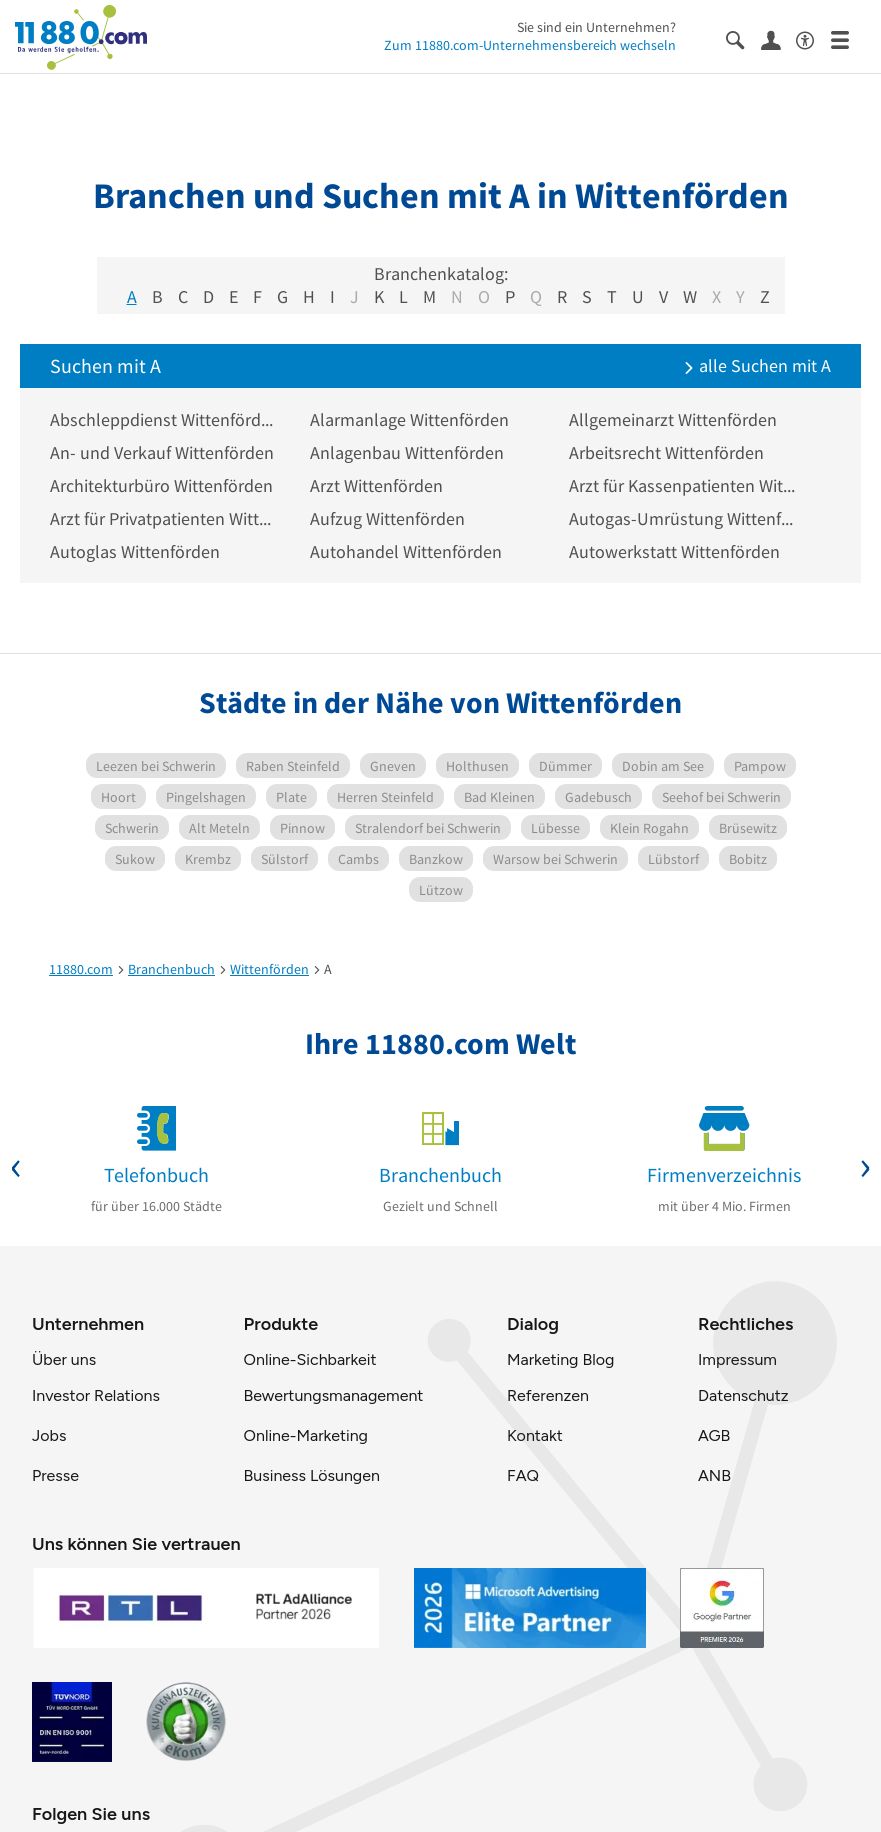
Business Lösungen (312, 1475)
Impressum (737, 1359)
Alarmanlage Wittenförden (409, 419)
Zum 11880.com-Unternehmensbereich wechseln (530, 45)
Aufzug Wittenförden (387, 518)
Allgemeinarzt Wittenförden (673, 419)
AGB (714, 1435)
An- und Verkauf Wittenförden (162, 452)
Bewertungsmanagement (334, 1395)
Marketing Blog (560, 1359)
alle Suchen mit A (757, 365)
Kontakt (535, 1435)
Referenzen (548, 1395)
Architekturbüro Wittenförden (161, 485)
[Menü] (848, 38)
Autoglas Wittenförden (135, 551)
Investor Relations (96, 1395)
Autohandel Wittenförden (406, 551)
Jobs (49, 1435)
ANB (714, 1475)
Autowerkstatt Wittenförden (674, 551)
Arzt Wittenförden (376, 485)
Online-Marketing (306, 1435)
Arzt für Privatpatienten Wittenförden (165, 518)
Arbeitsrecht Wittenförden (666, 452)
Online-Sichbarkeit (310, 1359)
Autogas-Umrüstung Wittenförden (684, 518)
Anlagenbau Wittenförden (407, 452)
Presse (55, 1475)
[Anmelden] (778, 39)
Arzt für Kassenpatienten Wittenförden (684, 485)
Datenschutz (743, 1395)
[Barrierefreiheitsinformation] (813, 38)
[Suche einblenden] (743, 38)
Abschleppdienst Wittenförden (165, 419)
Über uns (64, 1359)
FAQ (523, 1475)
